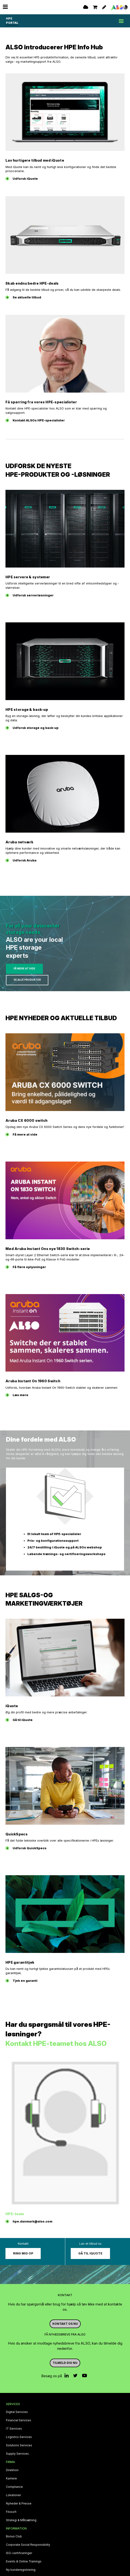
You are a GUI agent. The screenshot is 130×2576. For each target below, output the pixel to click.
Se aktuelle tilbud (27, 297)
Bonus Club (14, 2536)
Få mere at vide (24, 968)
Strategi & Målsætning (21, 2520)
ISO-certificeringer (19, 2553)
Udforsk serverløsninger (33, 595)
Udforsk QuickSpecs (29, 1848)
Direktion (12, 2470)
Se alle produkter (27, 980)
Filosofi (11, 2512)
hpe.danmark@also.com (32, 2221)
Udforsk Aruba (24, 860)
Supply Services (17, 2453)
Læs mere (20, 1395)
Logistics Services (19, 2437)
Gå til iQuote (23, 1720)
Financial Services (18, 2420)
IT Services (14, 2428)
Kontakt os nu (65, 2323)
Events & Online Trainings (23, 2561)
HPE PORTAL (12, 21)
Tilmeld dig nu (65, 2363)
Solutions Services (19, 2445)
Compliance (14, 2487)
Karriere (11, 2478)
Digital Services (17, 2412)
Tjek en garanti (25, 1980)
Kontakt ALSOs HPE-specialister (39, 420)
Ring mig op (23, 2253)
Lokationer (13, 2495)
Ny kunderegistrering (20, 2569)
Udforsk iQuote (25, 178)
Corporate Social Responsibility (28, 2544)
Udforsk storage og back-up (36, 728)
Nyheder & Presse (18, 2503)
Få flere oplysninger (29, 1267)
